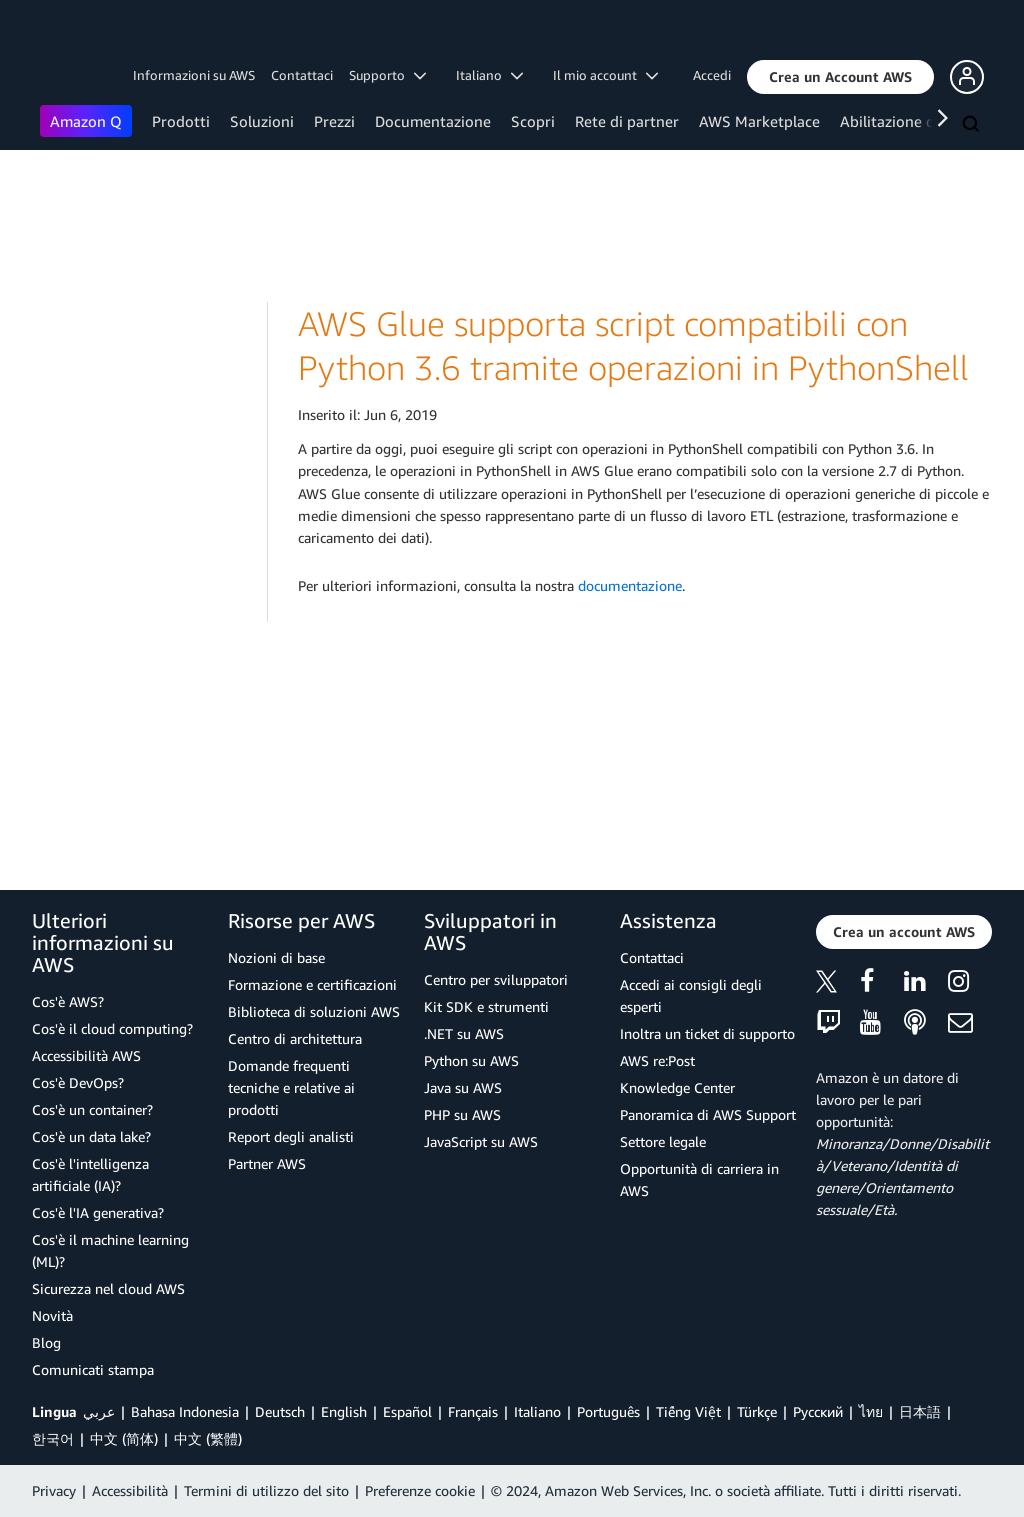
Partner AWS (267, 1163)
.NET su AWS (464, 1033)
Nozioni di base (276, 957)
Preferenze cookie (420, 1490)
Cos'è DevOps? (78, 1082)
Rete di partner (627, 121)
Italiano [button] (489, 75)
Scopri (533, 121)
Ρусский (818, 1411)
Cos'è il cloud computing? (112, 1028)
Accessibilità (130, 1490)
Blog (46, 1342)
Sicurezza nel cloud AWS (108, 1288)
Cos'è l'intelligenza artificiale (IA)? (90, 1174)
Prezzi (334, 121)
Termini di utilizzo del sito (266, 1490)
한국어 (53, 1438)
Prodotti (181, 121)
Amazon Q (86, 121)
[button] (840, 77)
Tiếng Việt (688, 1411)
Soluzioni (262, 121)
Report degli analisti (291, 1136)
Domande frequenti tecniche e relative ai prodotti (291, 1087)
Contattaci (302, 75)
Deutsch (280, 1411)
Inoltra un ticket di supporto (707, 1033)
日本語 (920, 1411)
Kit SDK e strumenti (486, 1006)
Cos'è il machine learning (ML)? (110, 1250)
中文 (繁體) (208, 1438)
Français (473, 1411)
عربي (99, 1411)
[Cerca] (973, 125)
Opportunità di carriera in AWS (699, 1179)
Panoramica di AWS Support (708, 1114)
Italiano (537, 1411)
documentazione (630, 585)
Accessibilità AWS (86, 1055)
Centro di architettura (295, 1038)
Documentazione (433, 121)
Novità (52, 1315)
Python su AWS (471, 1060)
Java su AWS (463, 1087)
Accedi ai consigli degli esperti (691, 995)
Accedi (712, 75)
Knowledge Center (677, 1087)
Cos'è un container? (92, 1109)
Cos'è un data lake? (91, 1136)
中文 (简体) (124, 1438)
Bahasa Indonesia (185, 1411)
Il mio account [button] (605, 75)
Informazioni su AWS (194, 75)
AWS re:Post (657, 1060)
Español (407, 1411)
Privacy (54, 1490)
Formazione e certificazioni (312, 984)
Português (608, 1411)
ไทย (871, 1411)
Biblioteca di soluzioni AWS (314, 1011)
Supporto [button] (387, 75)
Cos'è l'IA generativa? (98, 1212)
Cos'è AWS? (68, 1001)
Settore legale (663, 1141)
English (344, 1411)
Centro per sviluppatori (496, 979)
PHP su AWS (462, 1114)
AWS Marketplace (759, 121)
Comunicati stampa (93, 1369)
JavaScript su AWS (481, 1141)
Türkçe (757, 1411)
